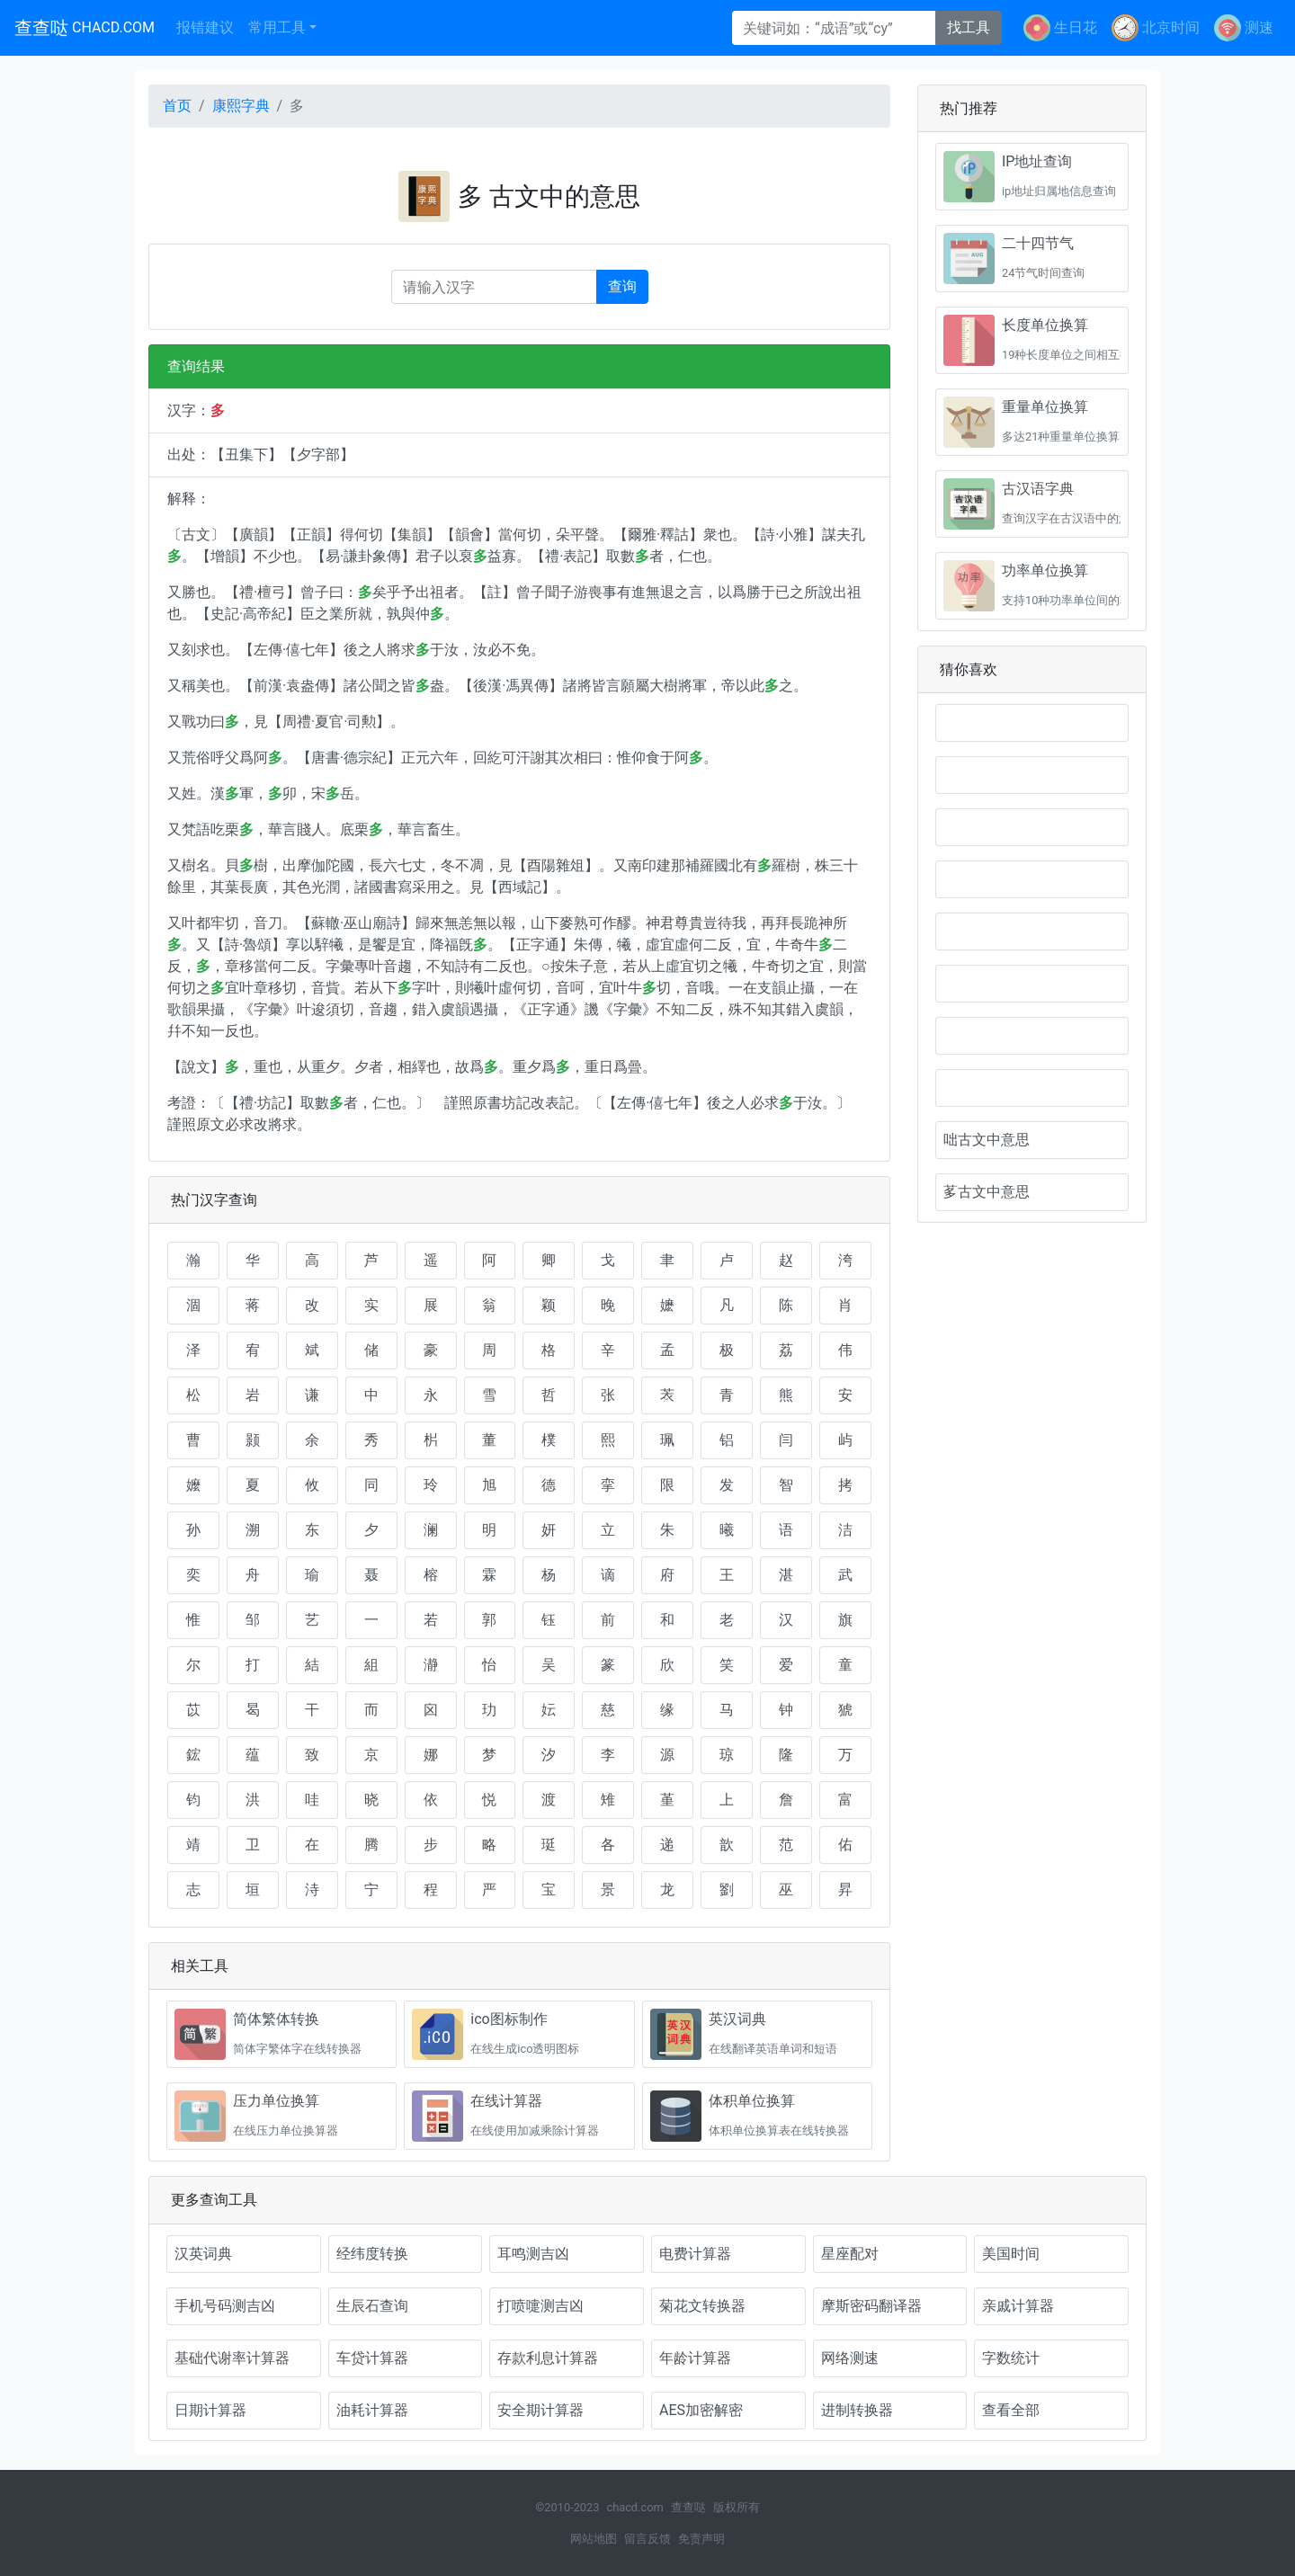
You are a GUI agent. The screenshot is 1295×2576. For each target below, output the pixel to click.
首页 (177, 105)
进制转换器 (857, 2410)
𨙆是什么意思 (1032, 723)
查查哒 (84, 28)
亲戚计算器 (1018, 2305)
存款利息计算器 (547, 2358)
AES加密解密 (701, 2410)
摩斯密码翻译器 (871, 2305)
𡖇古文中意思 (1032, 984)
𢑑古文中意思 (1032, 1036)
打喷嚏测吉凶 (540, 2305)
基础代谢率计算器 (232, 2358)
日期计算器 (210, 2410)
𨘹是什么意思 (1032, 879)
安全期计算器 (540, 2410)
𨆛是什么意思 (1032, 827)
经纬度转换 (372, 2253)
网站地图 (593, 2538)
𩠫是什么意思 (1032, 775)
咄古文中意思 (986, 1139)
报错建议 (205, 27)
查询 (622, 286)
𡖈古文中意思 (1032, 1088)
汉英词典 (203, 2253)
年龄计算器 (695, 2358)
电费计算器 (695, 2253)
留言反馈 (647, 2538)
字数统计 (1011, 2358)
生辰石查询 (372, 2305)
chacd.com (634, 2507)
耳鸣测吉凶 (533, 2253)
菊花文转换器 (702, 2305)
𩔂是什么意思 (1032, 931)
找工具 (968, 27)
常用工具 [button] (277, 27)
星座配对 (850, 2253)
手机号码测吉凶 (224, 2305)
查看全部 (1011, 2410)
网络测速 (850, 2358)
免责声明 (701, 2538)
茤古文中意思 (986, 1191)
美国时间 (1011, 2253)
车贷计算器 (372, 2358)
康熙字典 (241, 105)
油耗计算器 (372, 2410)
